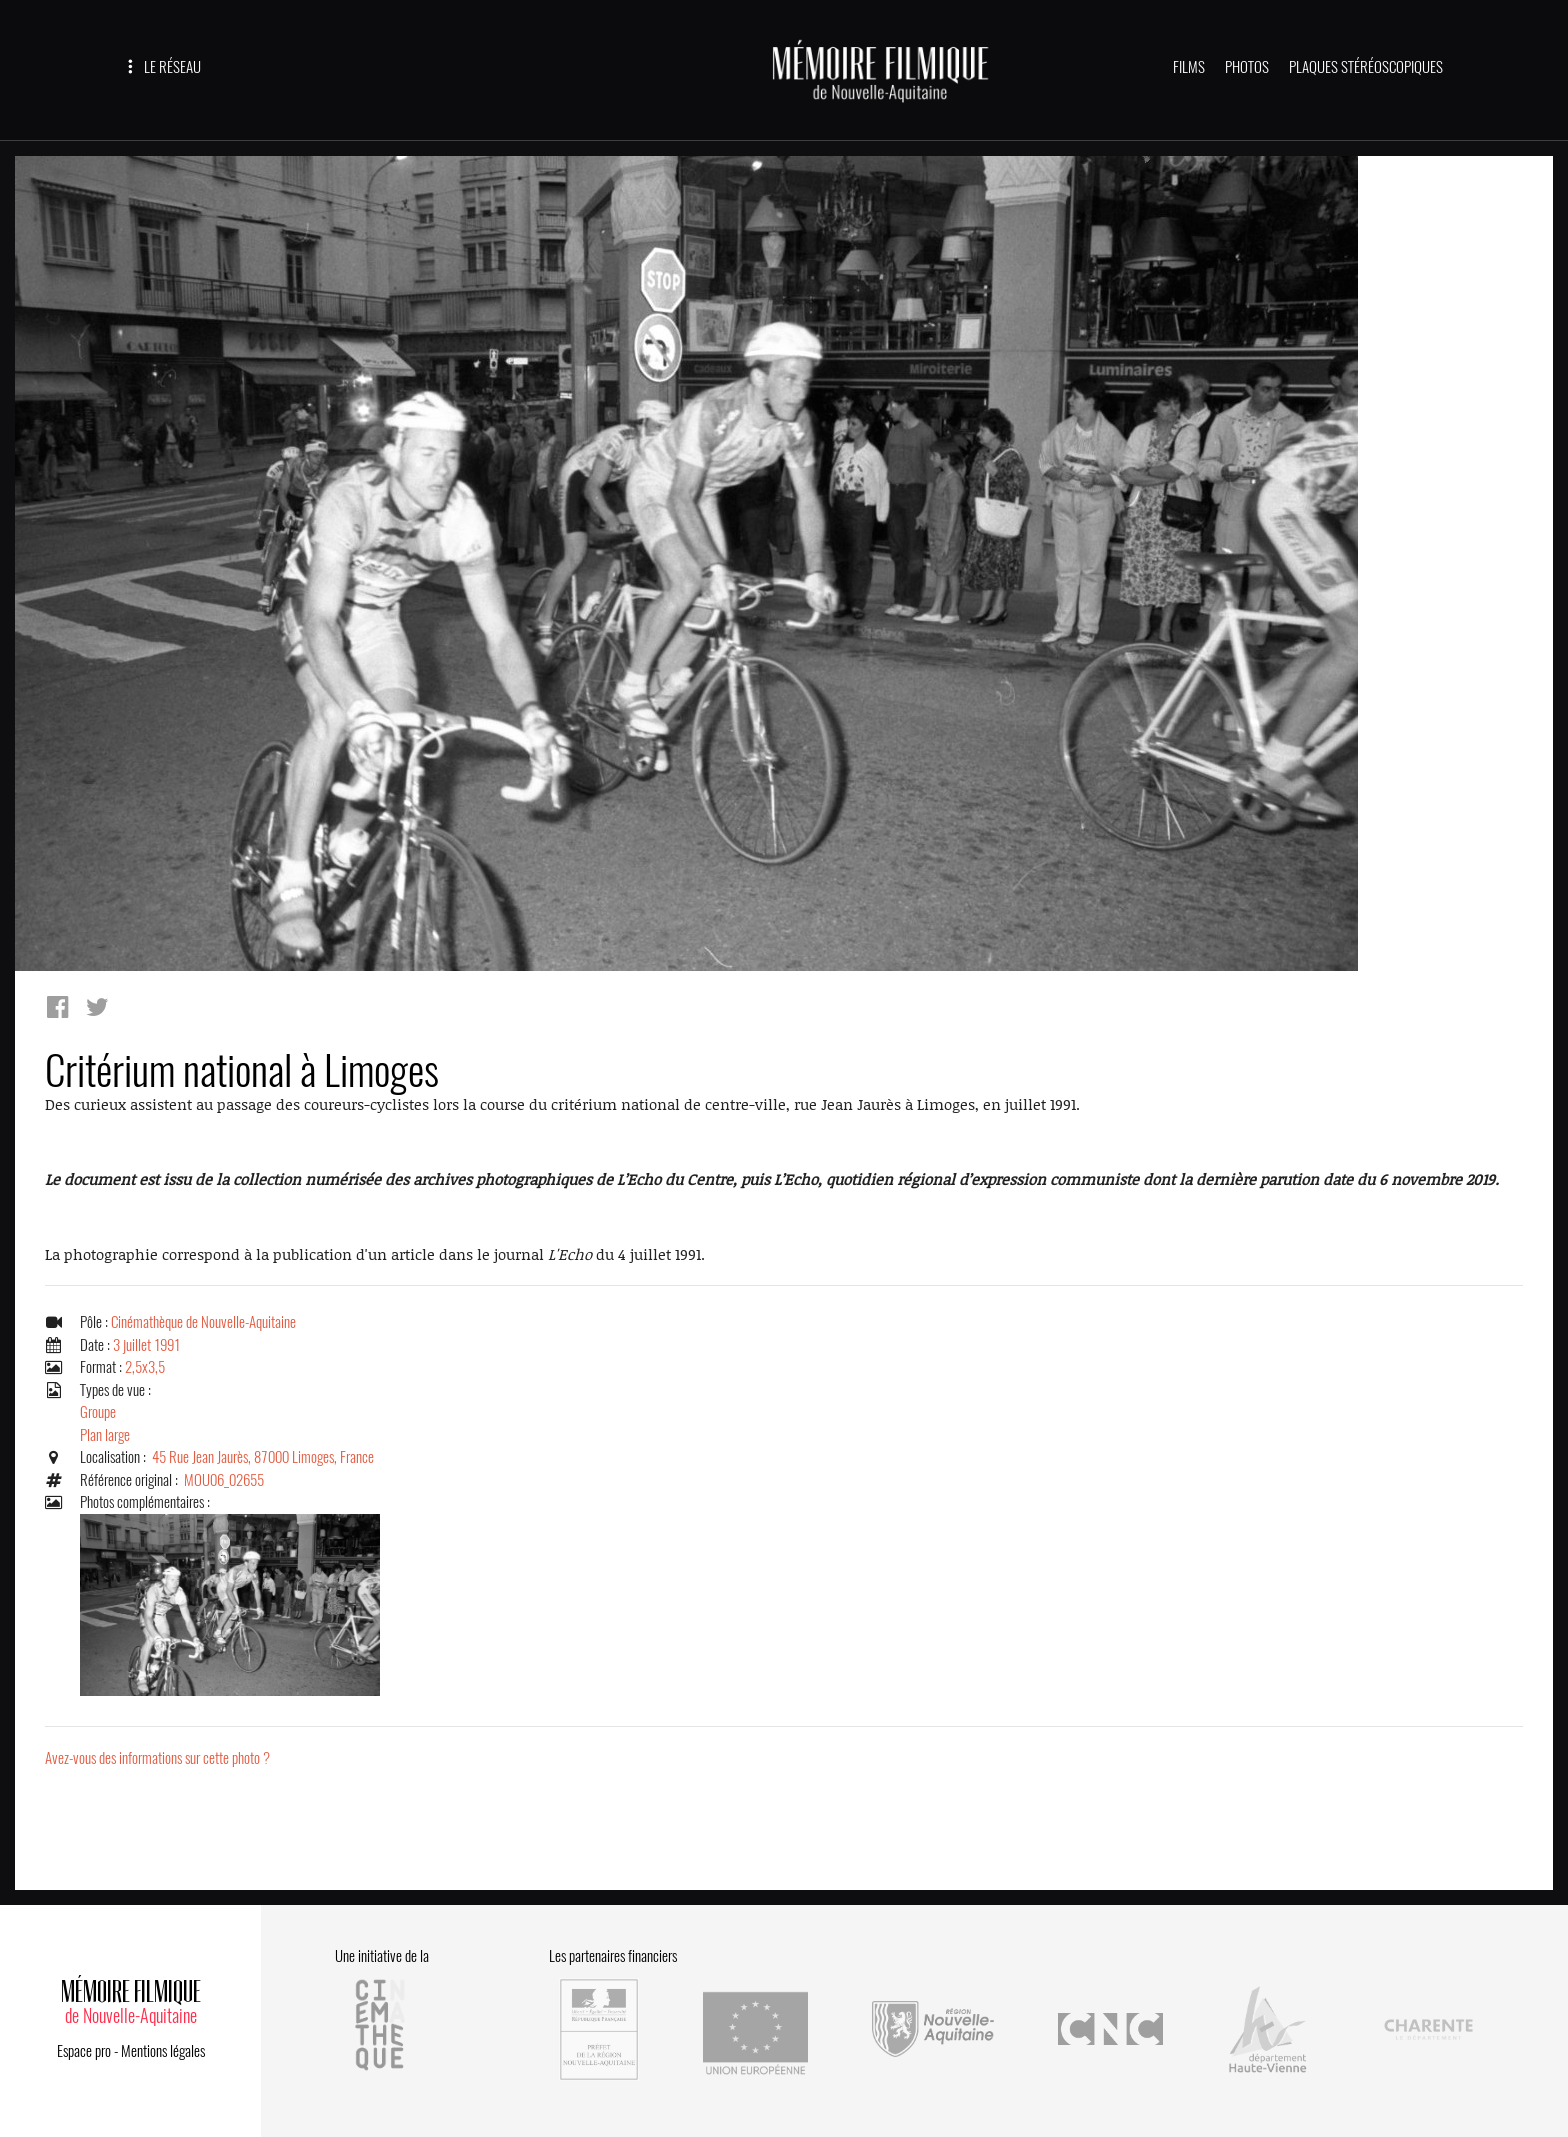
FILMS (1189, 67)
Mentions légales (163, 2051)
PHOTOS (1247, 67)
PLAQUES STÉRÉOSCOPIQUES (1366, 67)
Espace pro (84, 2051)
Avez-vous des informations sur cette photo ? (157, 1758)
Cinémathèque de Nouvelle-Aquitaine (203, 1322)
